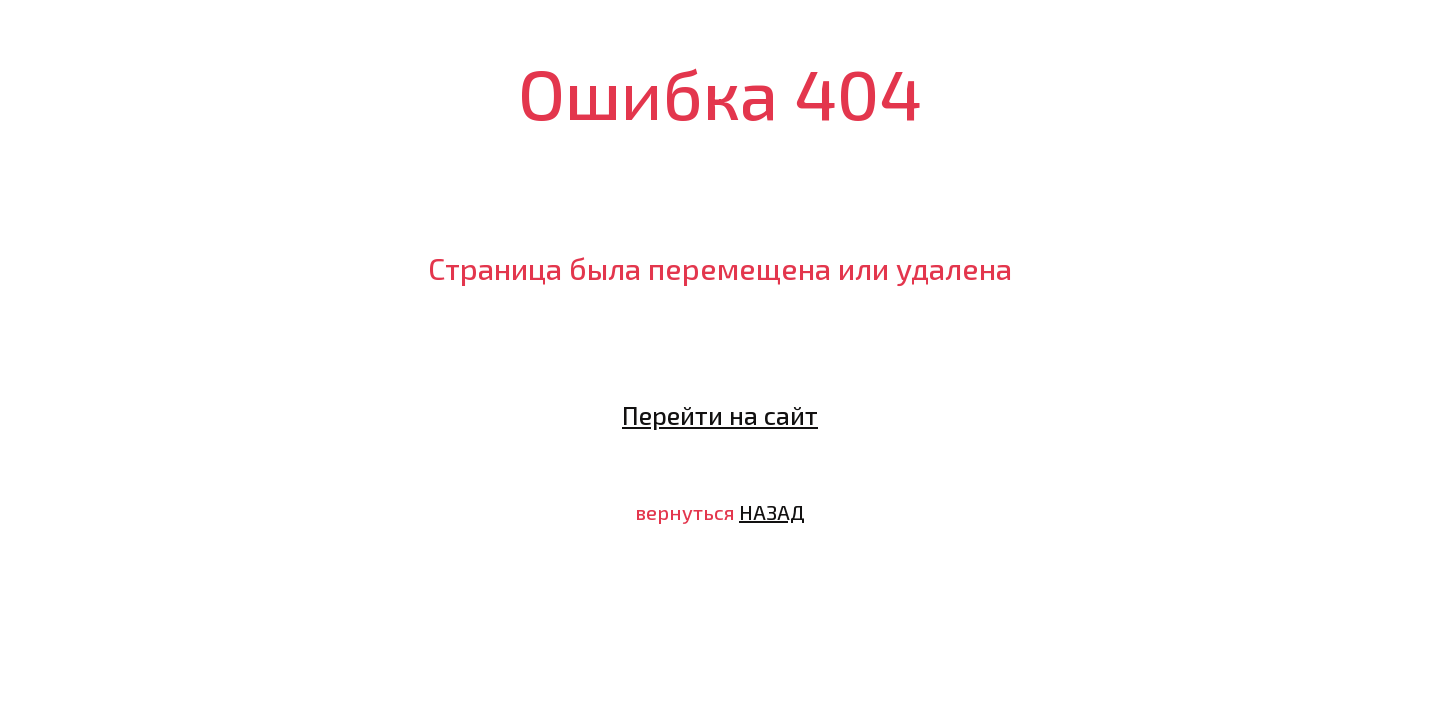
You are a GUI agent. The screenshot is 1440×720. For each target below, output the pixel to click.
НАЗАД (772, 512)
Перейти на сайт (720, 415)
